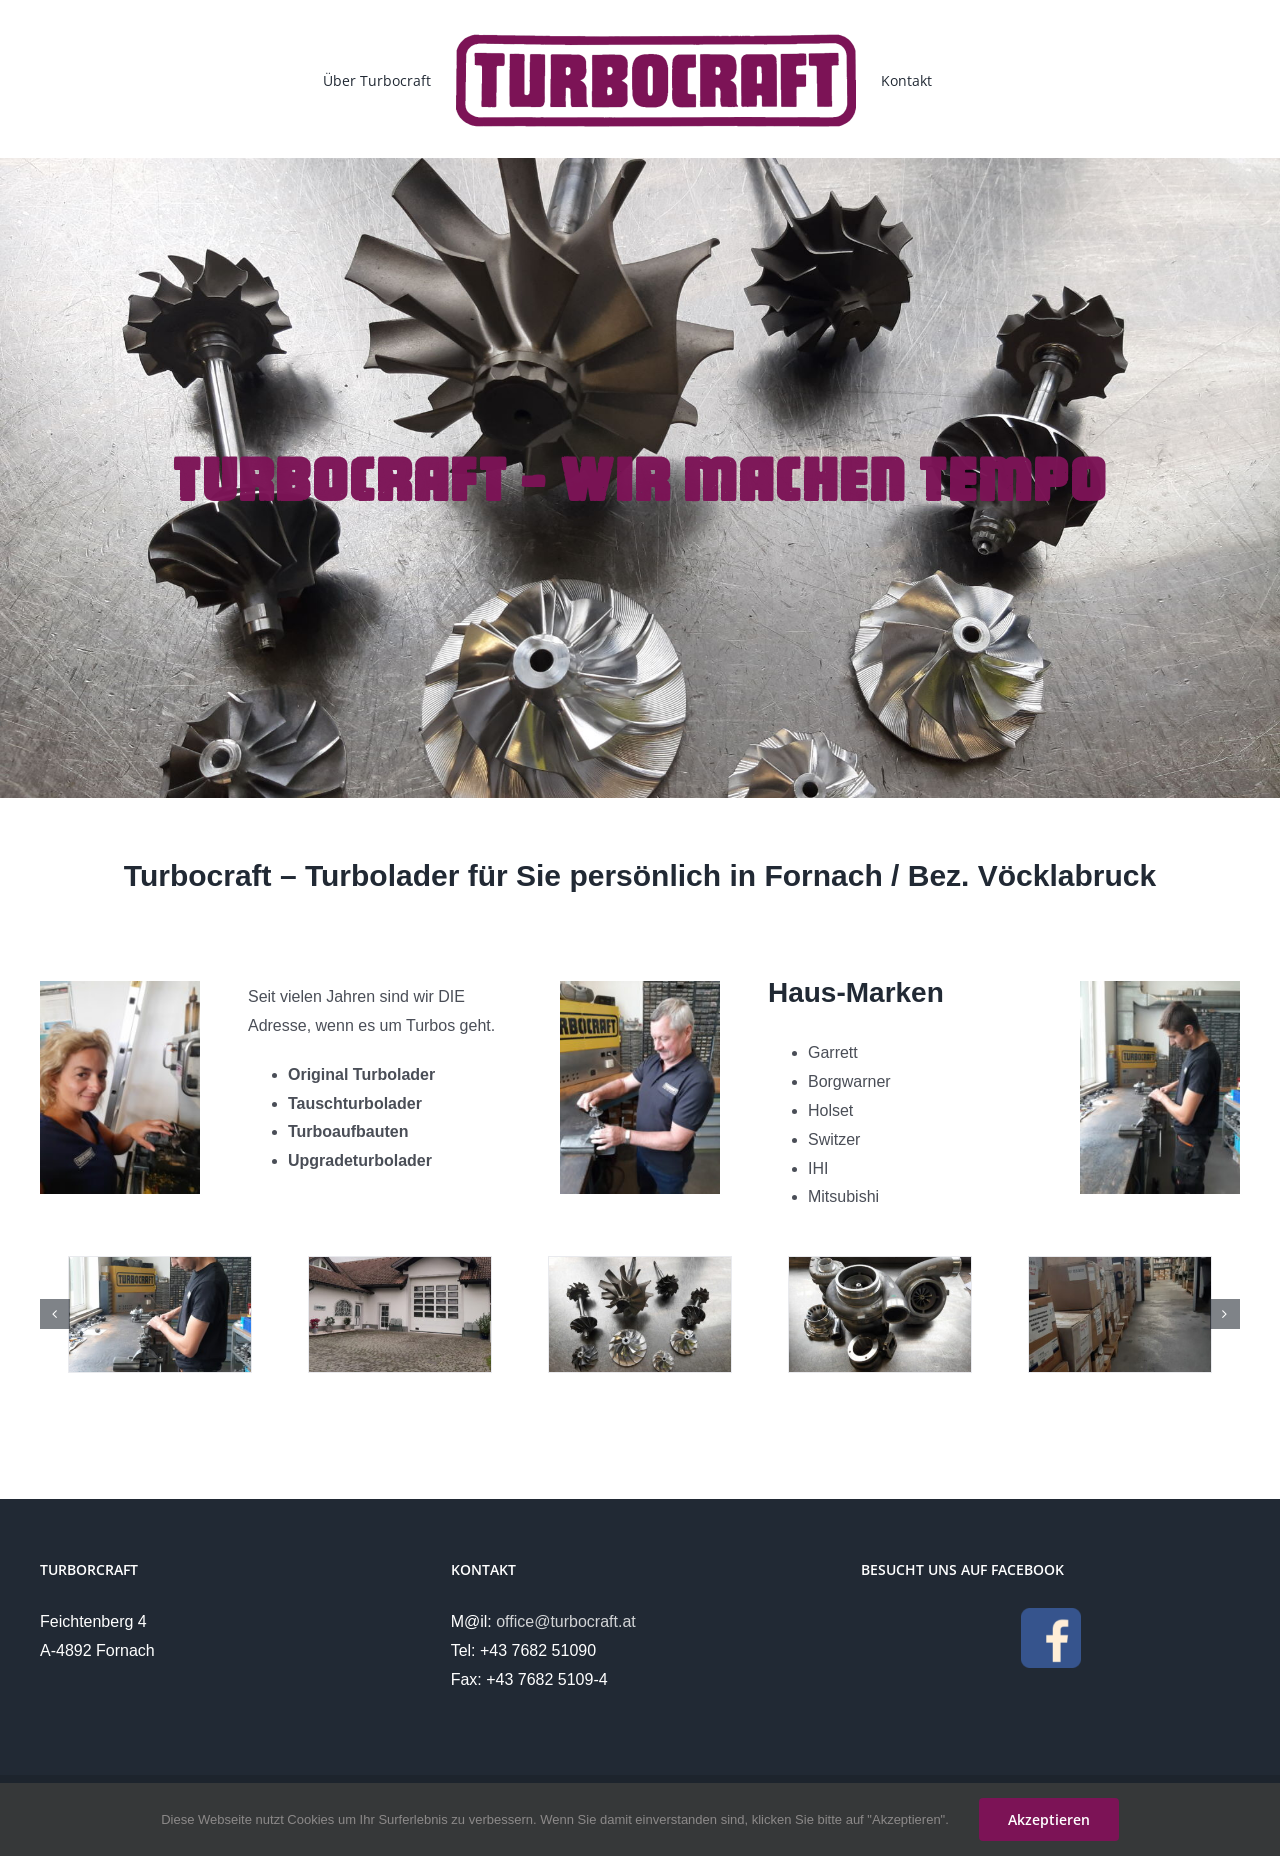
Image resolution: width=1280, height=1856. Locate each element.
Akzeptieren (1049, 1819)
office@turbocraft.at (566, 1621)
